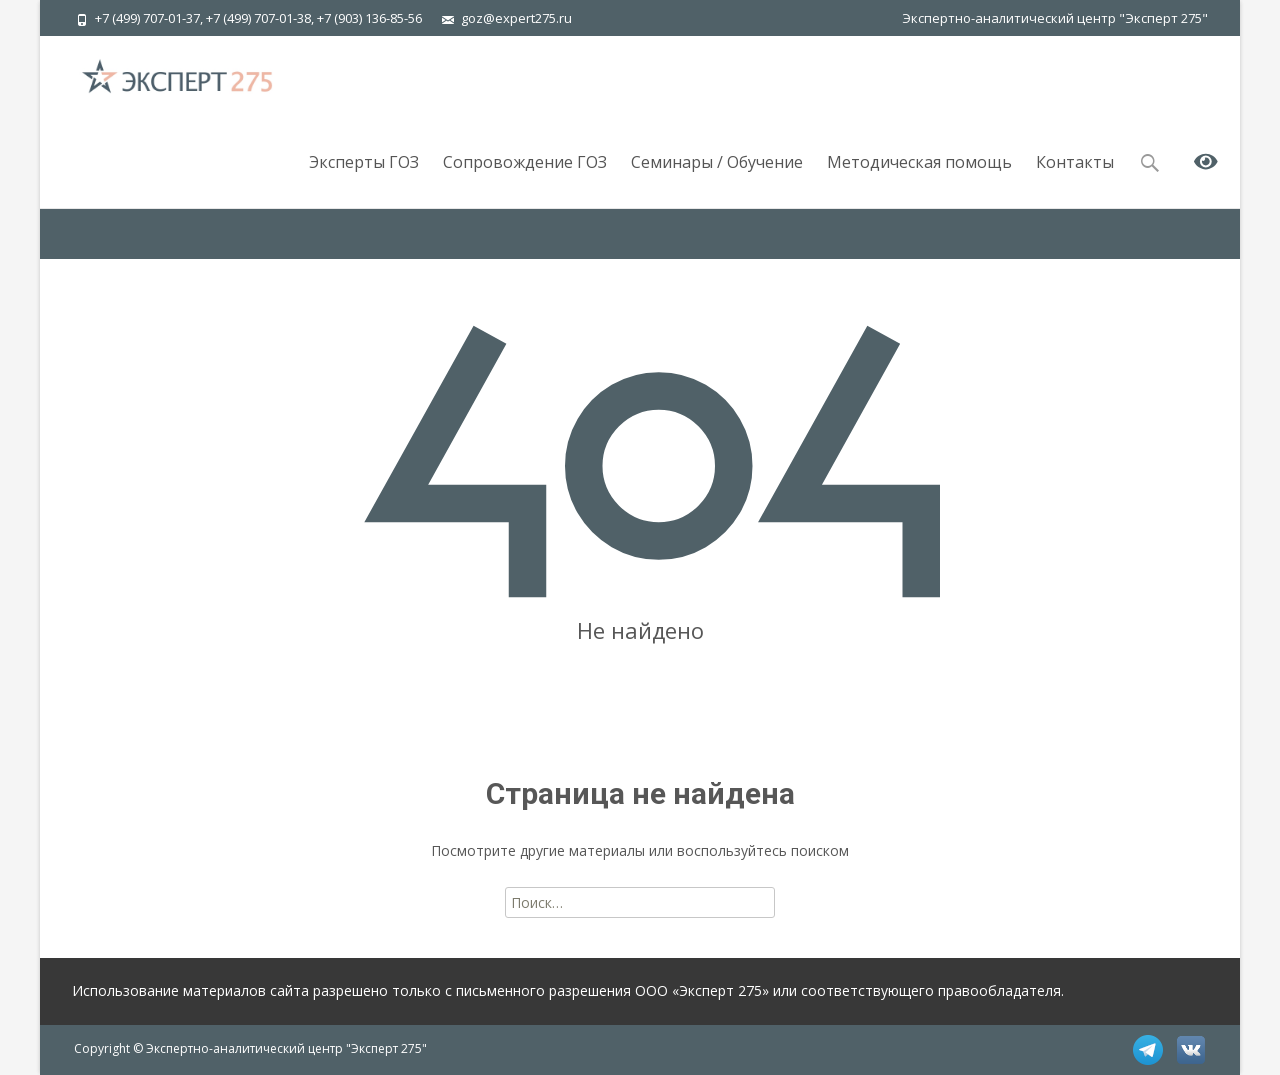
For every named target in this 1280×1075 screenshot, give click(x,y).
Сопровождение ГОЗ (525, 179)
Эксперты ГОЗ (364, 179)
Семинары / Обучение (717, 179)
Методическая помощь (919, 179)
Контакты (1075, 179)
